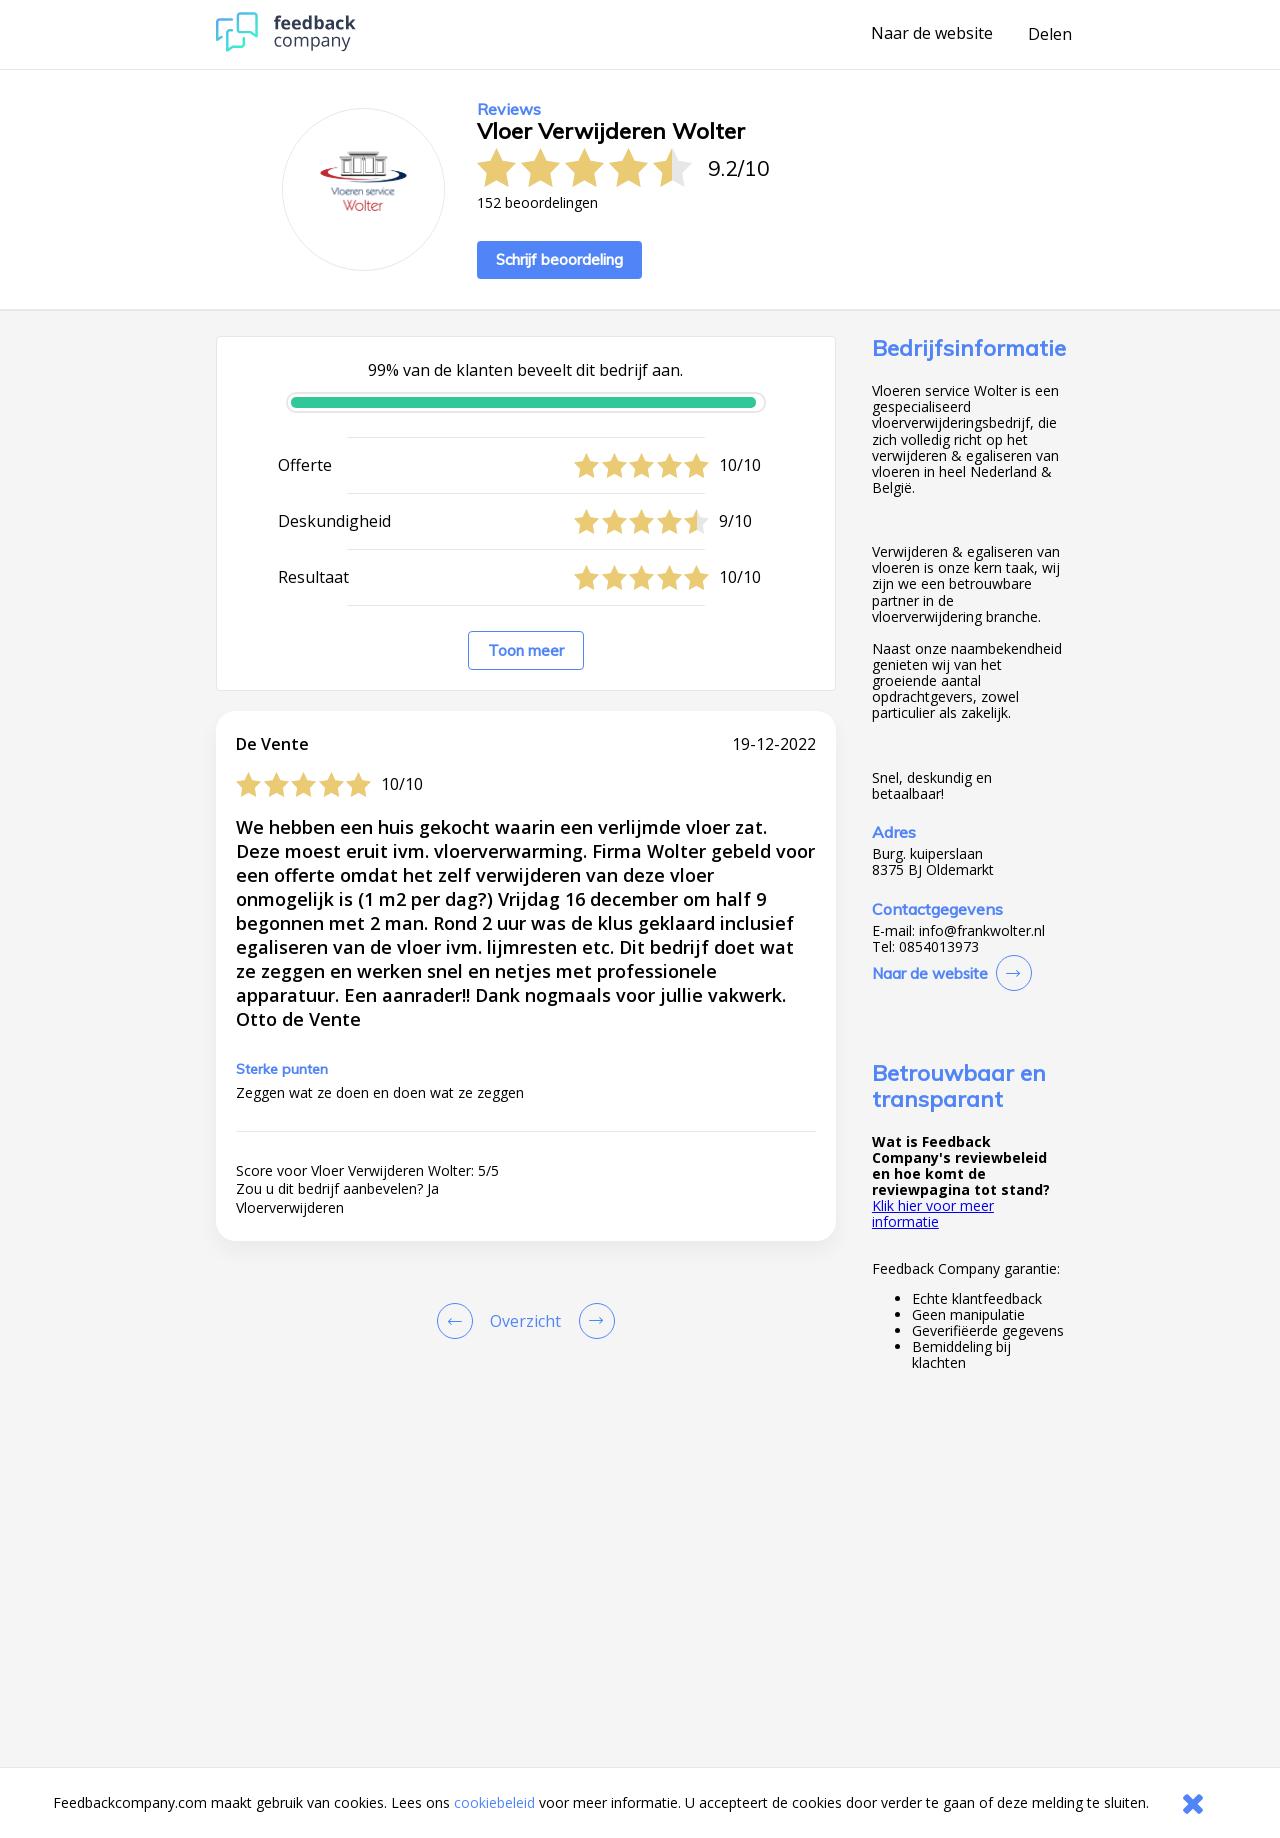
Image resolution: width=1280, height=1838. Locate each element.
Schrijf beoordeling (559, 259)
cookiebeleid (494, 1802)
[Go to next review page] (593, 1321)
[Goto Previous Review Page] (459, 1321)
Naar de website (932, 34)
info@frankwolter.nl (982, 931)
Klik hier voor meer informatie (933, 1213)
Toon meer (526, 650)
